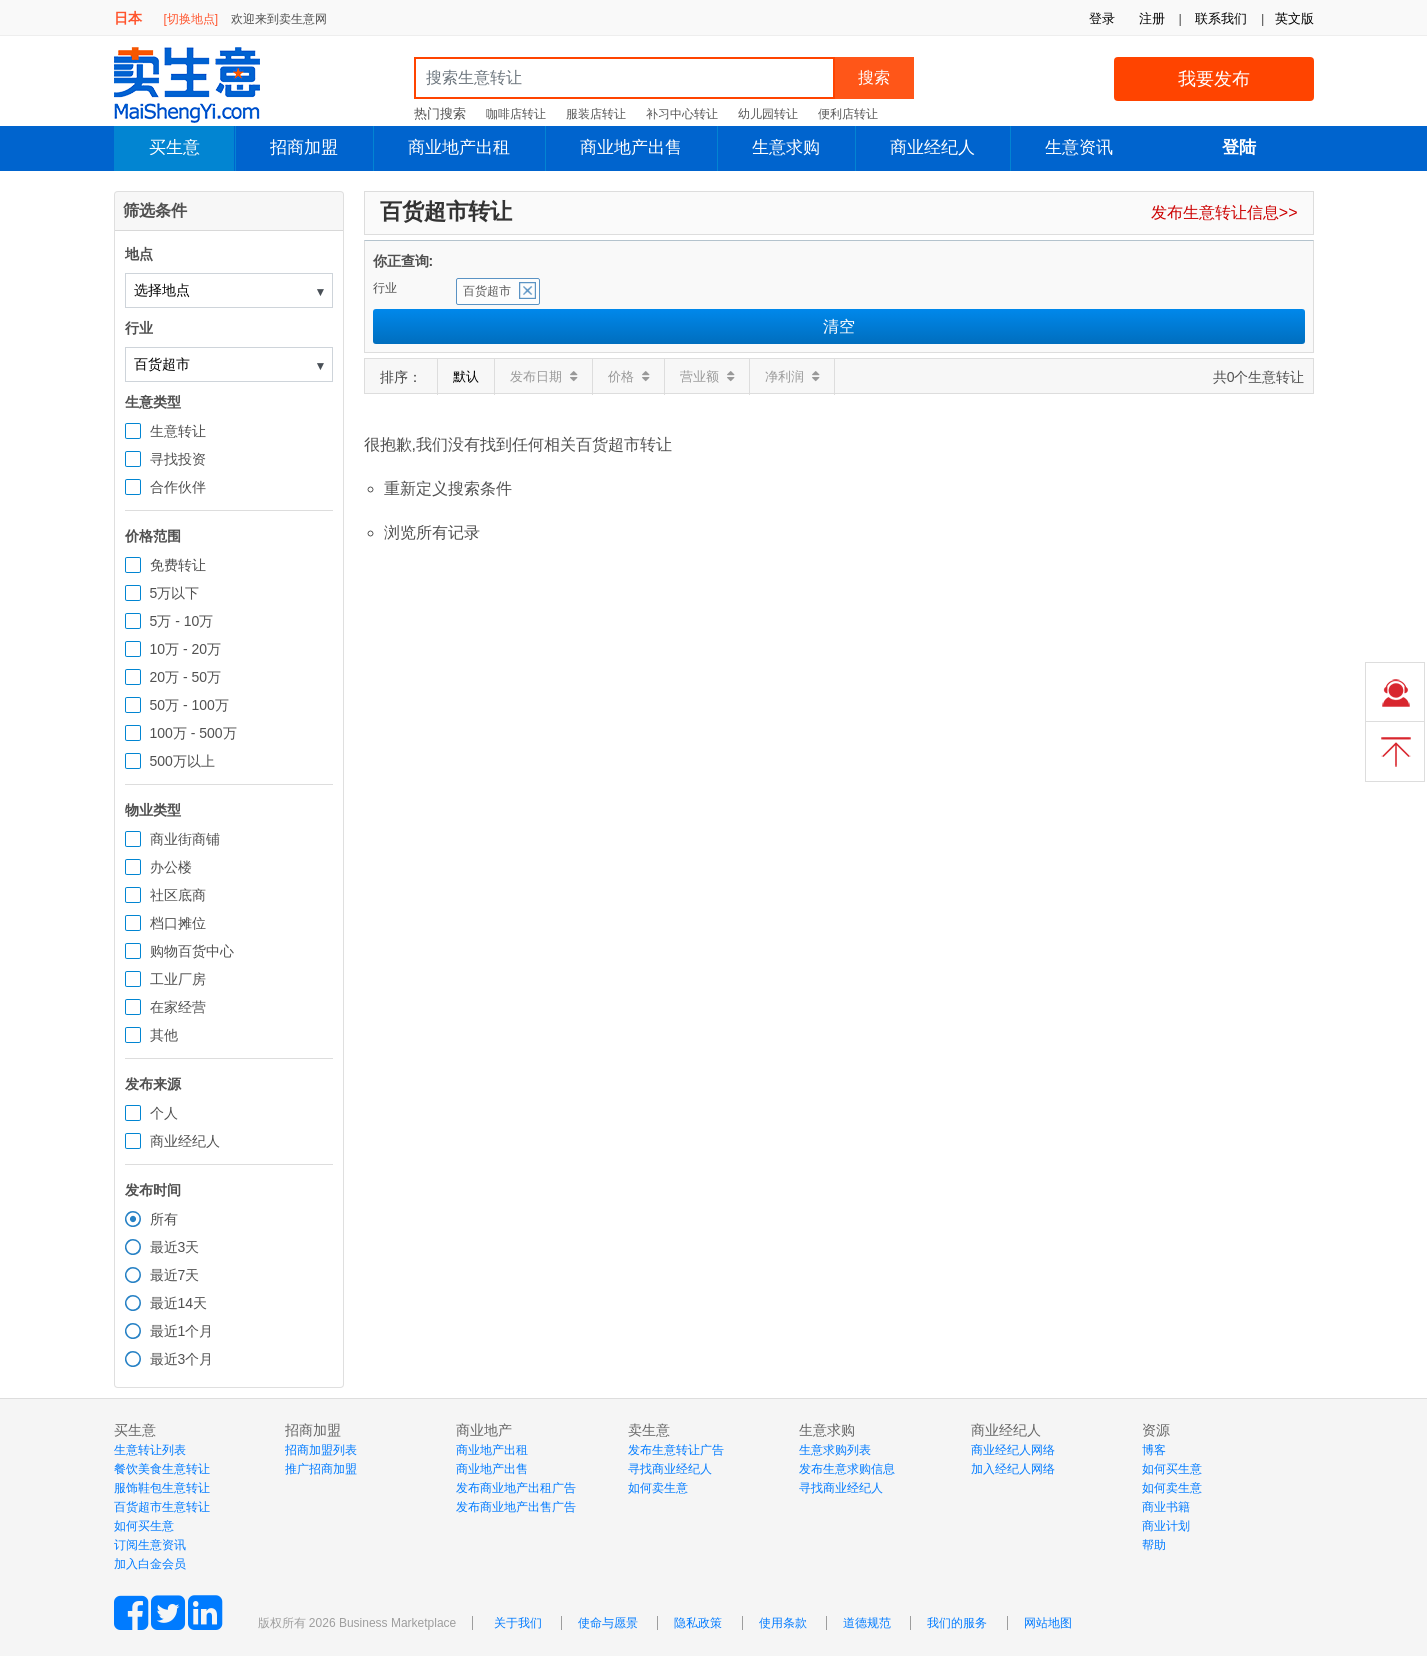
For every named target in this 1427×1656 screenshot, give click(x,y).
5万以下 (175, 593)
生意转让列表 (150, 1450)
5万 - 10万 (182, 621)
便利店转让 (848, 114)
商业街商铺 (185, 839)
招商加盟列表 (321, 1450)
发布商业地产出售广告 (516, 1507)
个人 (164, 1113)
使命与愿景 (608, 1623)
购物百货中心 (192, 951)
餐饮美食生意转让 (162, 1469)
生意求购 (786, 147)
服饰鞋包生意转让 (162, 1488)
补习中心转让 (682, 114)
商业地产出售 (631, 147)
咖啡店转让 (516, 114)
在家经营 (178, 1007)
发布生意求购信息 (847, 1469)
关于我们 (518, 1623)
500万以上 (182, 761)
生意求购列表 (835, 1450)
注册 (1152, 18)
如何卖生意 (658, 1488)
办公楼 (171, 867)
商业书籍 (1166, 1507)
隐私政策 (698, 1623)
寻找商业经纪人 (670, 1469)
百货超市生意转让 (162, 1507)
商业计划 (1166, 1526)
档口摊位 (178, 923)
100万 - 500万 (193, 733)
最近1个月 (182, 1331)
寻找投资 (178, 459)
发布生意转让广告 (676, 1450)
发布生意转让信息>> (1224, 212)
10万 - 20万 (186, 649)
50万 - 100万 (189, 705)
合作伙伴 (178, 487)
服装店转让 (596, 114)
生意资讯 (1079, 147)
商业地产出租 (459, 147)
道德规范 (867, 1623)
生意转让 (178, 431)
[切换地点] (190, 19)
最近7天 (175, 1275)
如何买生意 (144, 1526)
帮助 (1154, 1545)
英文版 (1294, 18)
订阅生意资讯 (150, 1545)
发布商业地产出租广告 (516, 1488)
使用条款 (783, 1623)
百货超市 (487, 291)
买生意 (174, 147)
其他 (164, 1035)
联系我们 (1221, 18)
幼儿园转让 (768, 114)
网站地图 (1048, 1623)
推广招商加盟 (321, 1469)
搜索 (874, 77)
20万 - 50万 (186, 677)
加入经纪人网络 (1013, 1469)
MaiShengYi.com (204, 85)
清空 (839, 326)
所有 (164, 1219)
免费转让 (178, 565)
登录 (1102, 18)
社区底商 (178, 895)
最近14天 (179, 1303)
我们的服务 (957, 1623)
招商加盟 (304, 147)
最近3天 (175, 1247)
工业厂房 (178, 979)
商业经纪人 (932, 147)
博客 (1154, 1450)
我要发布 (1214, 79)
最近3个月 (182, 1359)
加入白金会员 (150, 1564)
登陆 (1239, 147)
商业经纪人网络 (1013, 1450)
